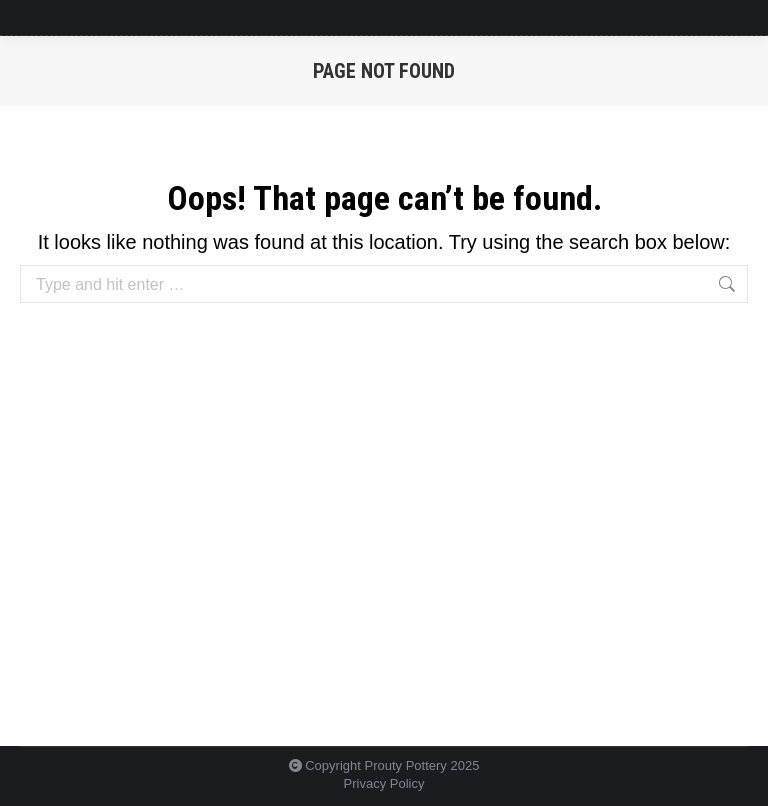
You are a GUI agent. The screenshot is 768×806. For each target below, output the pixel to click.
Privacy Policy (384, 783)
